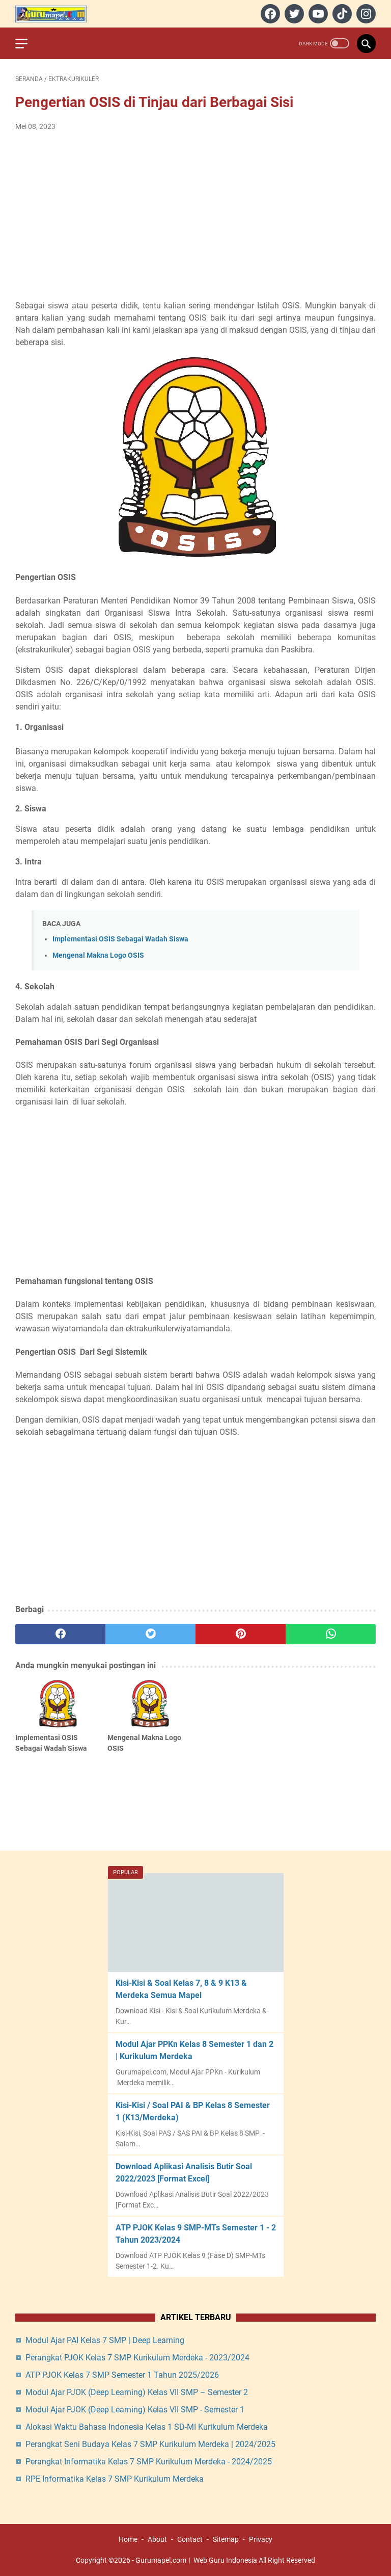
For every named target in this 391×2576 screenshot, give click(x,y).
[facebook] (269, 14)
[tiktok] (341, 14)
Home (128, 2539)
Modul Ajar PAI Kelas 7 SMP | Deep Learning (104, 2340)
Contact (190, 2539)
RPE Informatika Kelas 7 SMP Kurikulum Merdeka (114, 2479)
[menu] (27, 43)
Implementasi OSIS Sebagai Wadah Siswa (120, 939)
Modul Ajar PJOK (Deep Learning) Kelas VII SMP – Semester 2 (136, 2392)
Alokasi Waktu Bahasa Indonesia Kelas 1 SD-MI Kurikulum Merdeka (146, 2427)
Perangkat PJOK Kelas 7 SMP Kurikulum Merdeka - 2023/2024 (137, 2357)
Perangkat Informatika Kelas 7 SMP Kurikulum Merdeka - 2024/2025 (148, 2461)
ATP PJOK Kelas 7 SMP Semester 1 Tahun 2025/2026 (122, 2375)
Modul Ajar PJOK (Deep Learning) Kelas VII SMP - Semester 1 (134, 2409)
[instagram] (365, 14)
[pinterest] (241, 1634)
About (157, 2539)
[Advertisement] (195, 216)
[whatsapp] (331, 1634)
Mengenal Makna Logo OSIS (98, 955)
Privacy (260, 2539)
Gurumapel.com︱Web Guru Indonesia (196, 2560)
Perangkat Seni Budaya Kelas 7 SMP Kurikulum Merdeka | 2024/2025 (150, 2444)
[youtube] (317, 14)
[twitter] (293, 14)
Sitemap (226, 2539)
